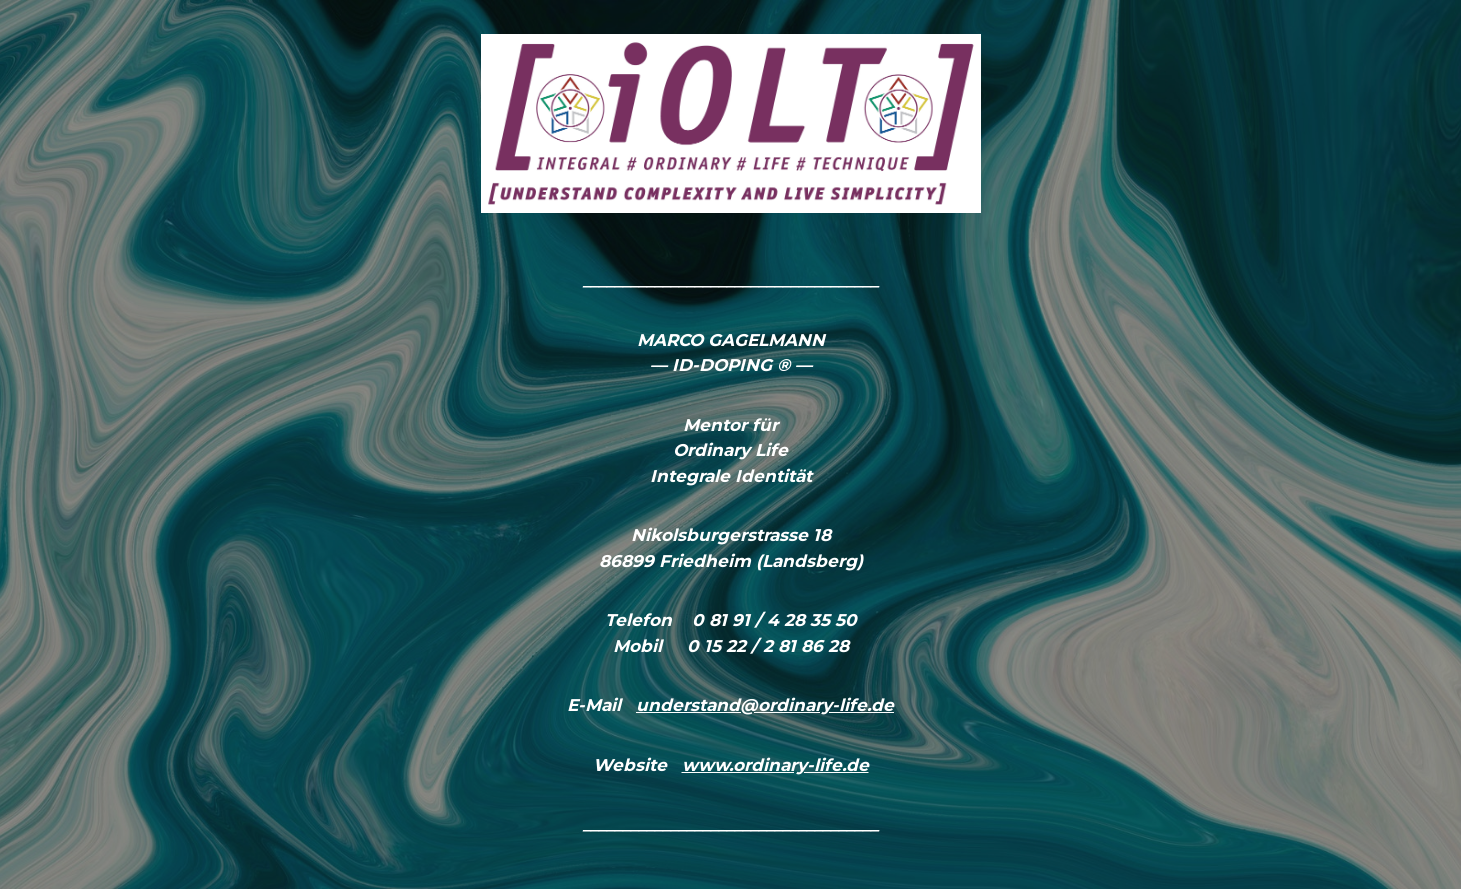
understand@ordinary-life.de (765, 705)
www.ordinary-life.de (775, 765)
